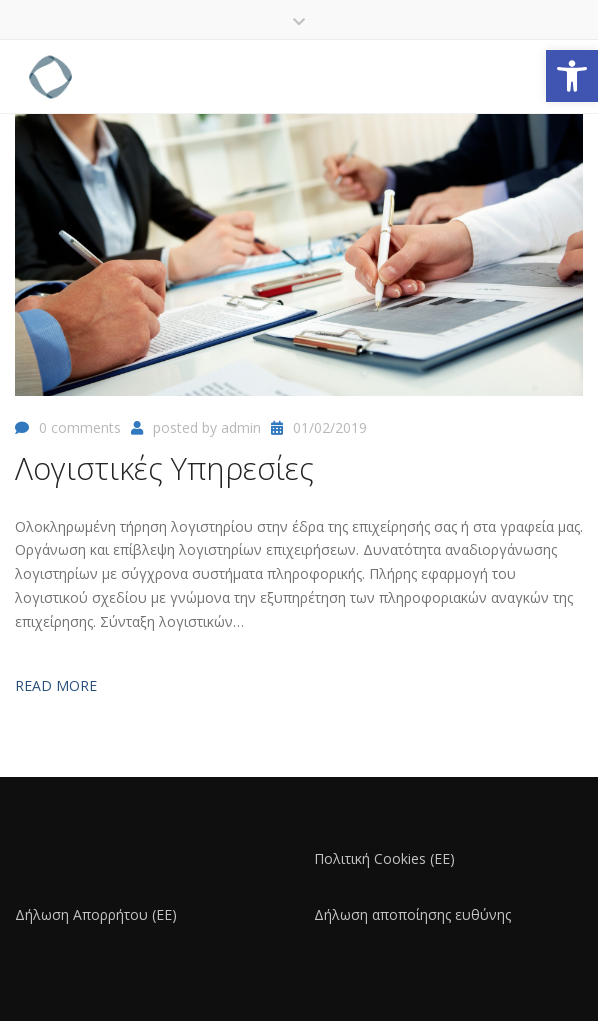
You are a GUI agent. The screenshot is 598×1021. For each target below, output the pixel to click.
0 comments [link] (80, 427)
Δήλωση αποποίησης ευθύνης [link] (412, 914)
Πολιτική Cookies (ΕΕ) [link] (384, 858)
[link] (572, 76)
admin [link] (241, 427)
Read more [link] (56, 685)
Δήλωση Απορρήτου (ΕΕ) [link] (96, 914)
